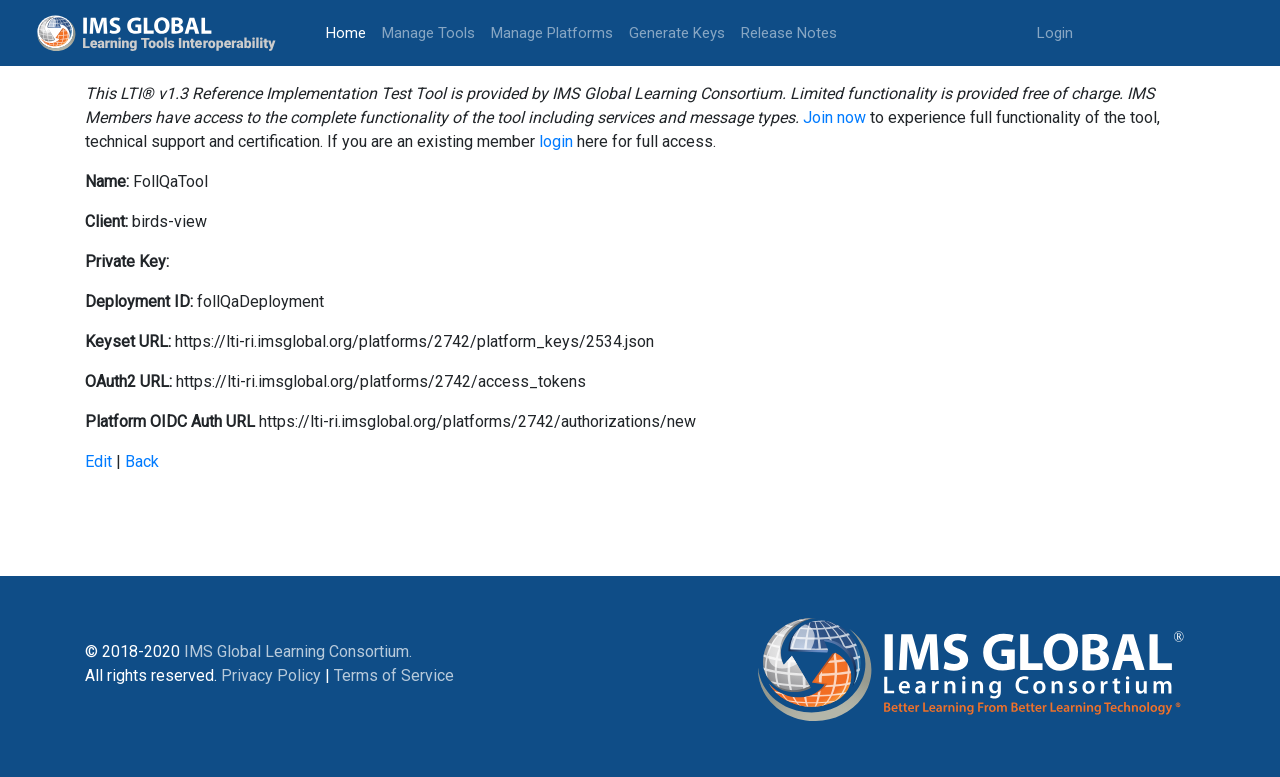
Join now (834, 117)
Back (142, 461)
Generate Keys (677, 33)
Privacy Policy (271, 675)
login (556, 141)
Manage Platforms (552, 33)
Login (1055, 33)
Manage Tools (428, 33)
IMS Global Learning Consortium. (298, 651)
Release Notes (789, 33)
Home (350, 31)
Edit (98, 461)
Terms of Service (394, 675)
